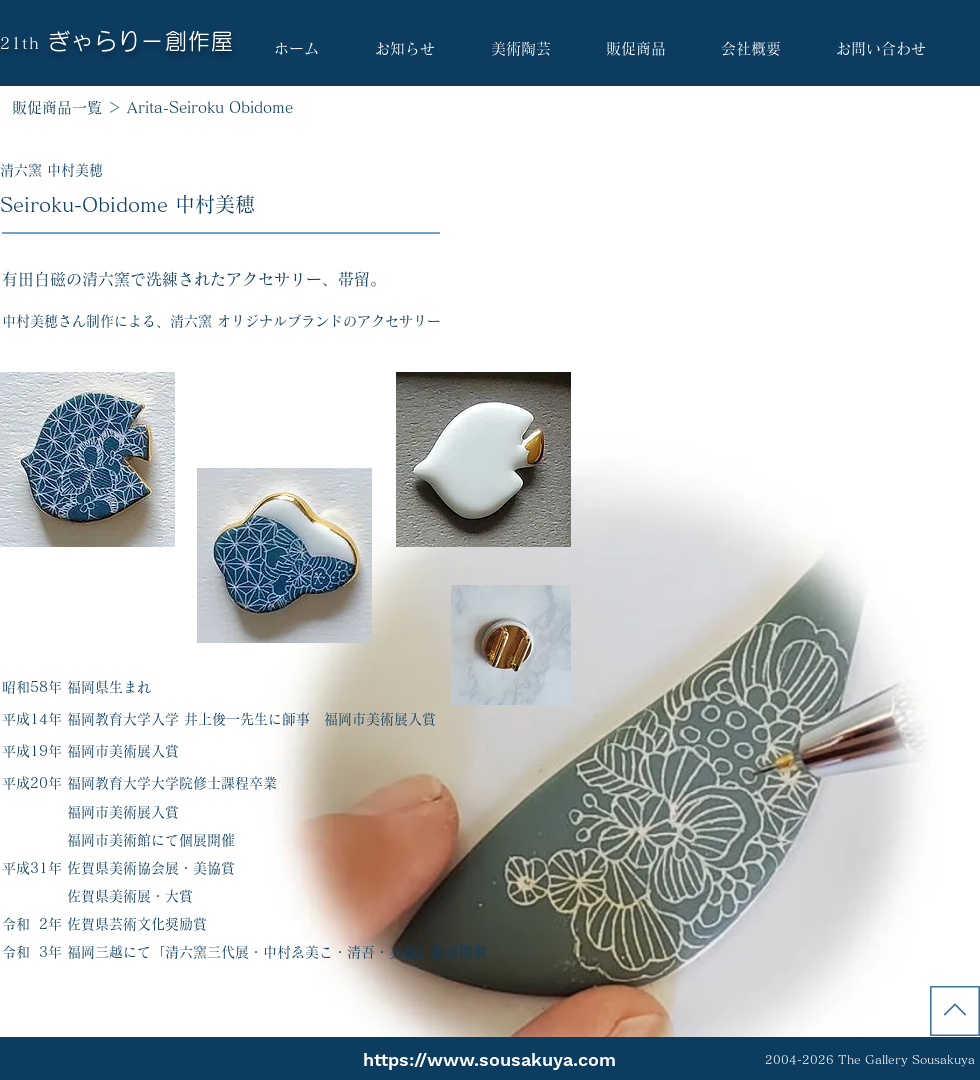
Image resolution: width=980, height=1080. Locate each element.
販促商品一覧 (57, 107)
